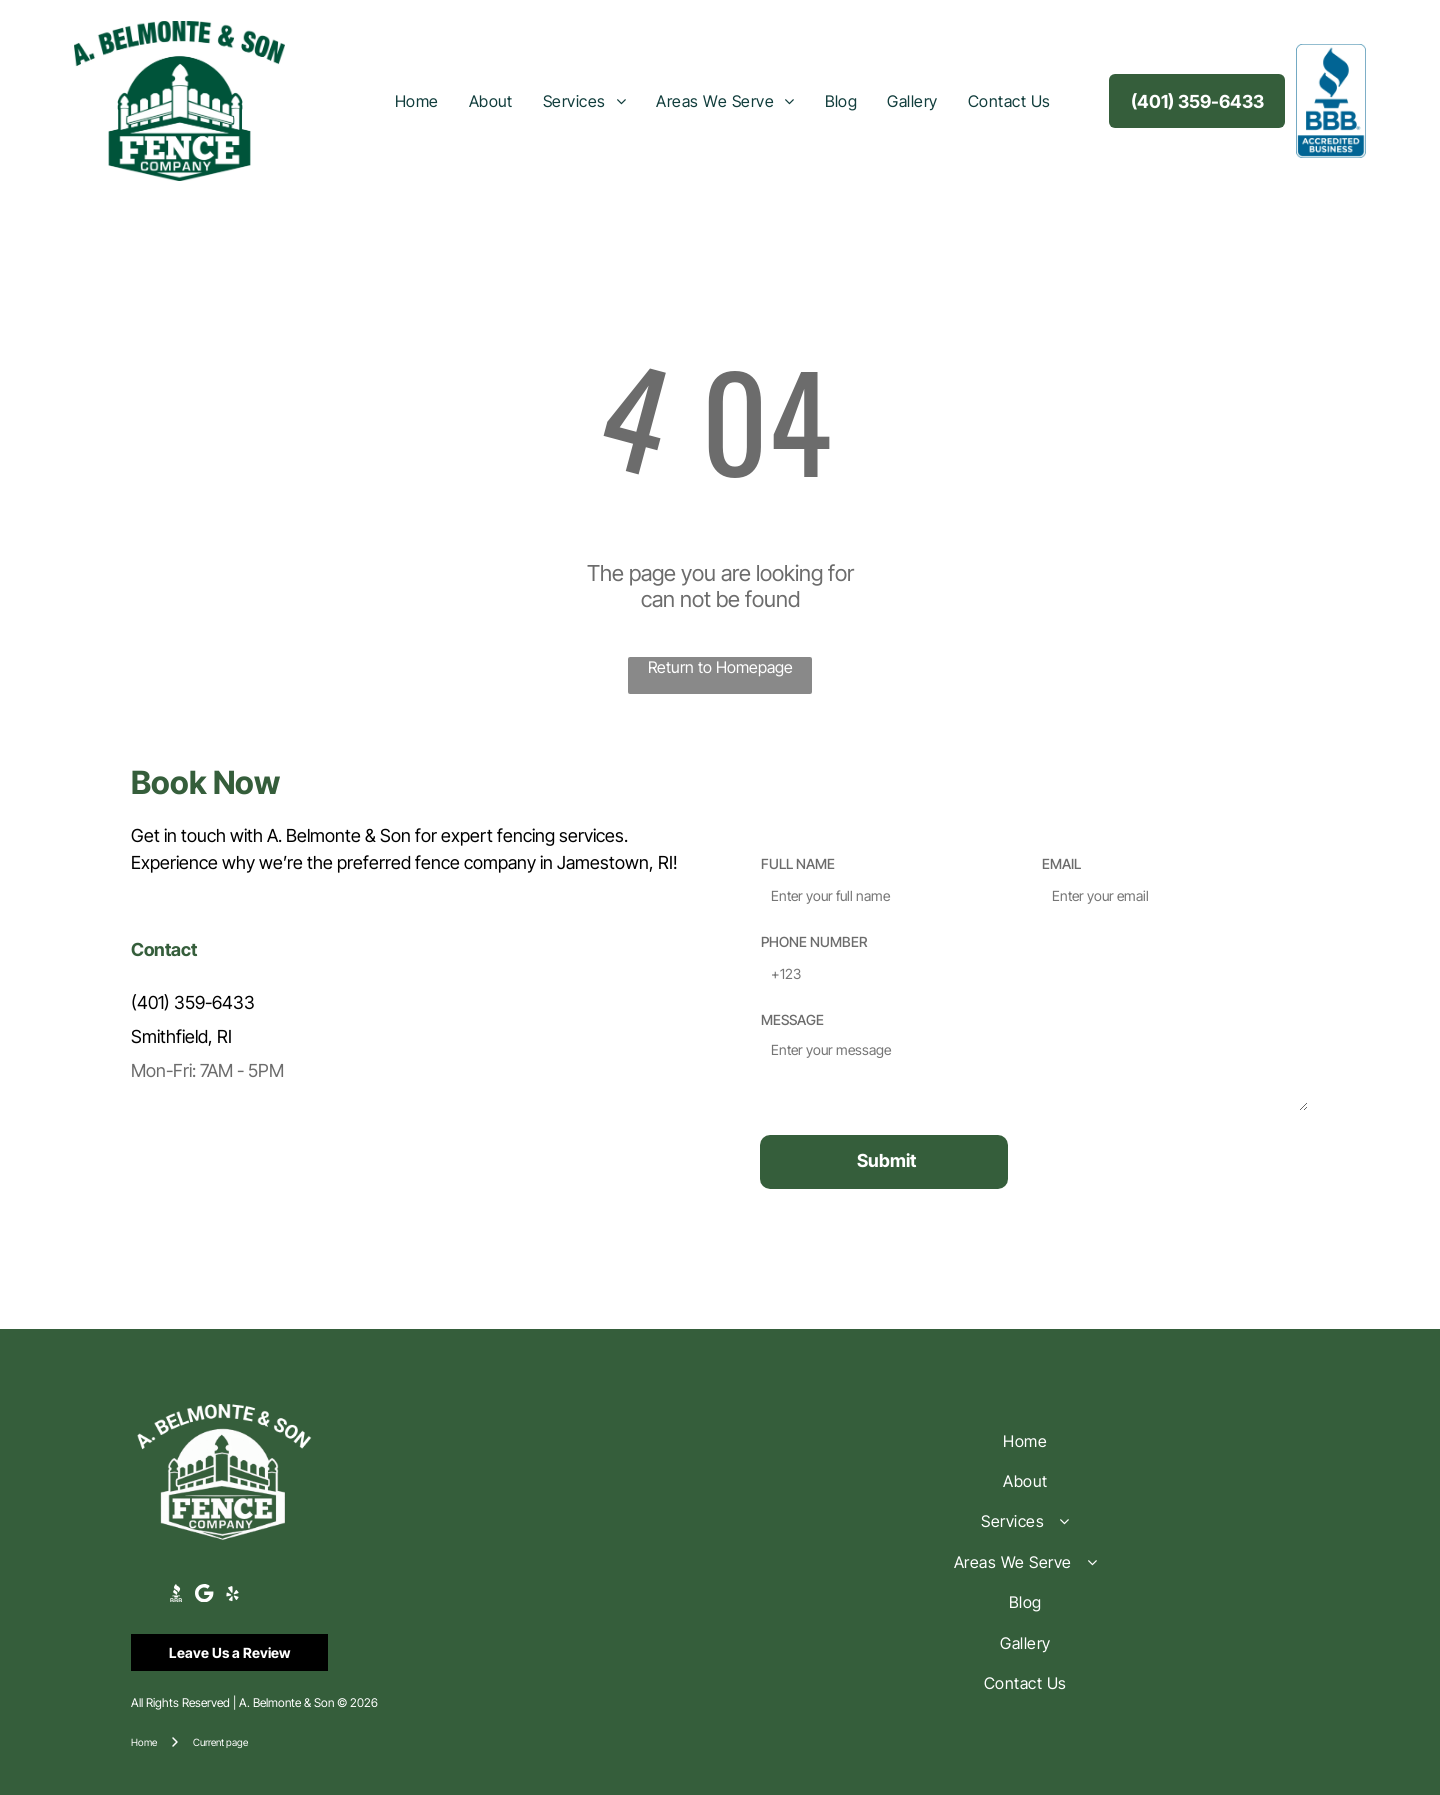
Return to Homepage (720, 667)
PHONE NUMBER (814, 941)
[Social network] (176, 1596)
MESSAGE (792, 1019)
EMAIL (1061, 863)
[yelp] (232, 1596)
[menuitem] (417, 101)
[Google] (204, 1596)
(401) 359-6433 (193, 1002)
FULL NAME (798, 863)
